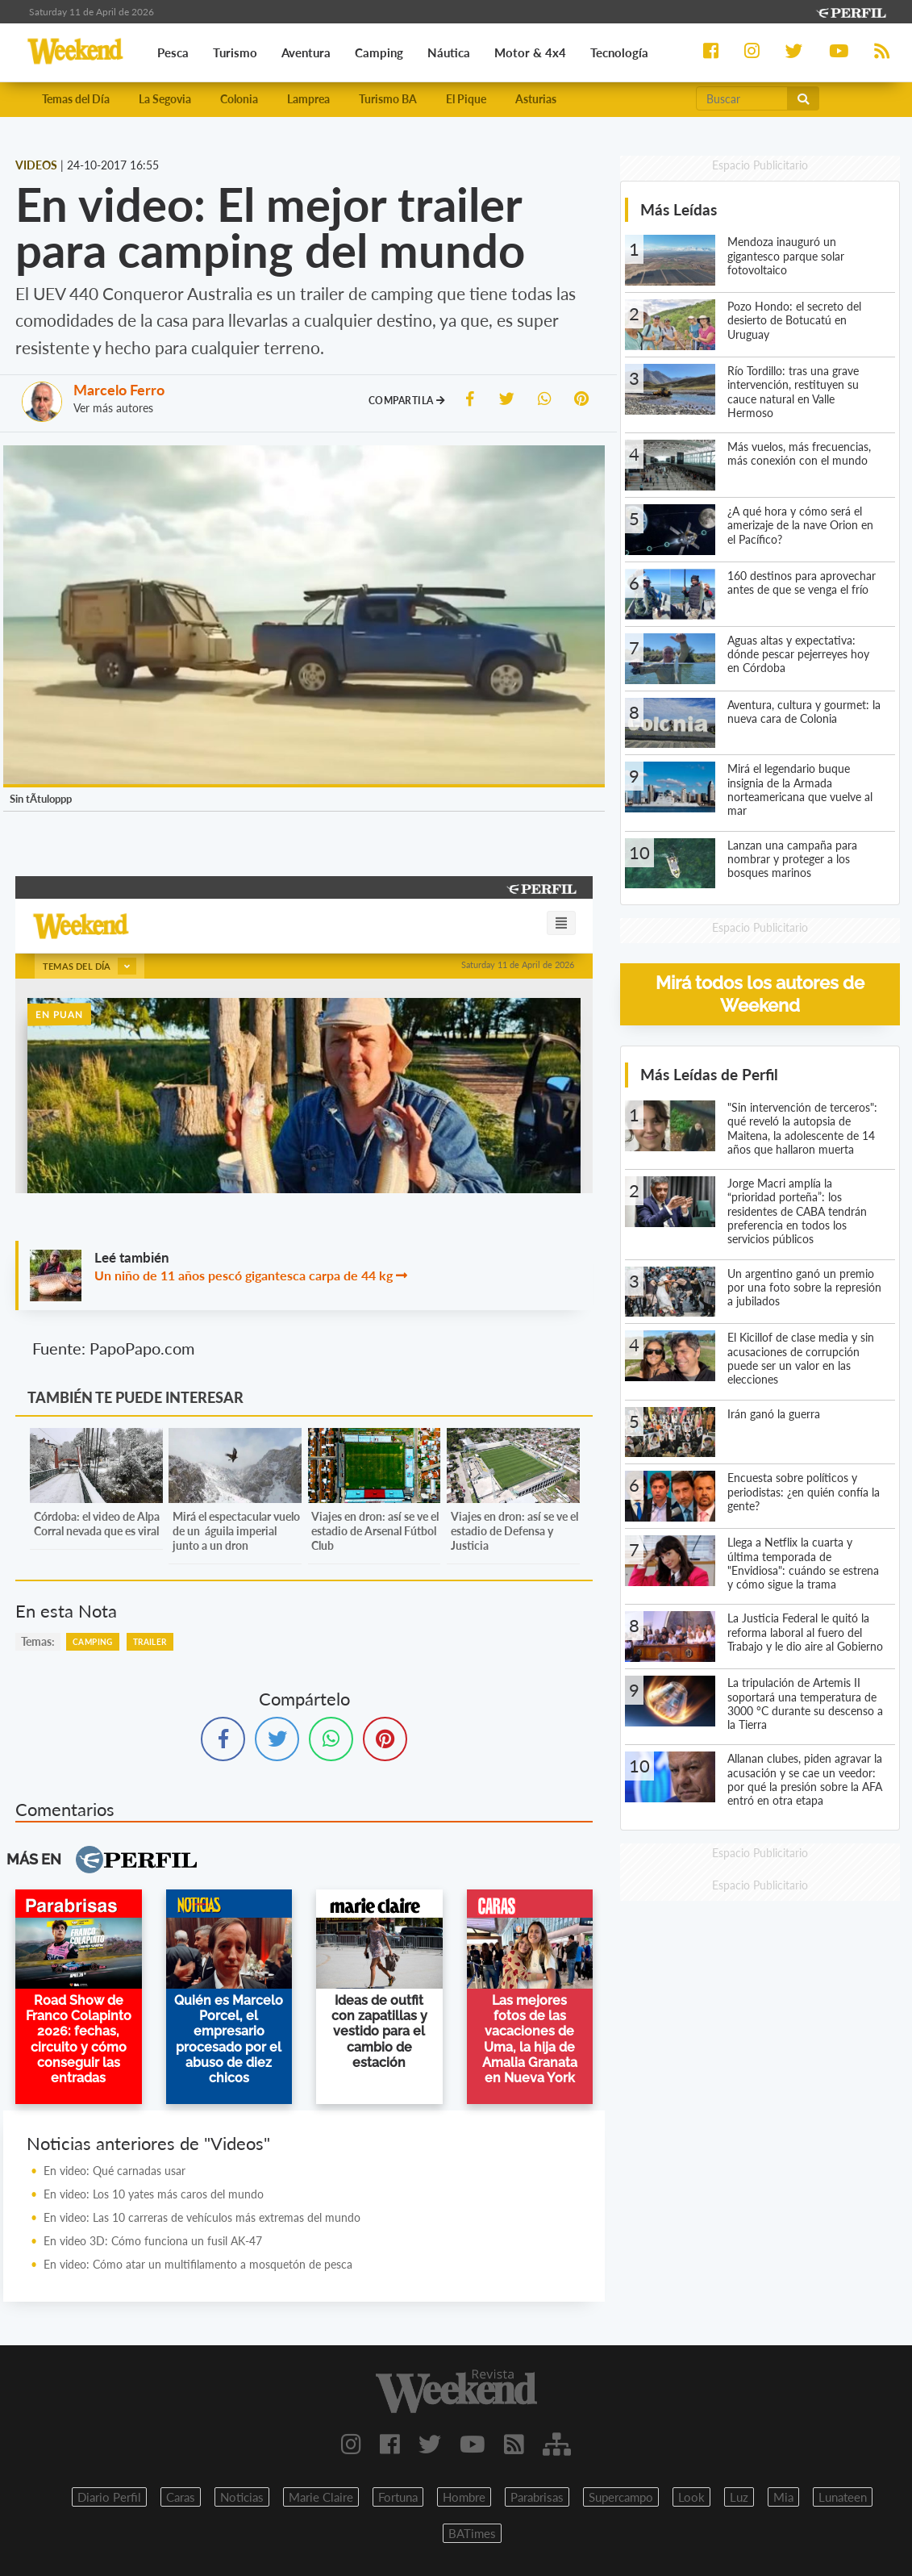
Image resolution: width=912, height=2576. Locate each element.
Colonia (239, 99)
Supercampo (621, 2497)
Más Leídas (678, 209)
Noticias (242, 2497)
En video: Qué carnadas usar (114, 2170)
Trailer (150, 1642)
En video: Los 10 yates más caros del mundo (154, 2194)
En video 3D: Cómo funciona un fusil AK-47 (153, 2241)
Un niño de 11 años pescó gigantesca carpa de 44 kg (243, 1275)
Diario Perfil (109, 2497)
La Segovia (165, 99)
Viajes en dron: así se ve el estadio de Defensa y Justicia (514, 1530)
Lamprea (308, 99)
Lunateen (842, 2497)
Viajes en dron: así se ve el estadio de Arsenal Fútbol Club (375, 1530)
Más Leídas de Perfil (709, 1074)
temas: (38, 1641)
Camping (93, 1642)
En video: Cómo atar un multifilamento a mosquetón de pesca (198, 2264)
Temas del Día (76, 99)
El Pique (466, 99)
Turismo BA (388, 99)
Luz (739, 2497)
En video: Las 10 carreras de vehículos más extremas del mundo (202, 2217)
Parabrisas (537, 2497)
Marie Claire (321, 2497)
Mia (783, 2497)
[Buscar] (742, 98)
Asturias (535, 99)
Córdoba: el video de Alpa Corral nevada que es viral (97, 1523)
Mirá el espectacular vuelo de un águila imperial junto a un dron (236, 1530)
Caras (180, 2497)
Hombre (464, 2497)
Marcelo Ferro (118, 390)
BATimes (472, 2533)
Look (691, 2497)
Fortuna (398, 2497)
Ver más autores (113, 408)
